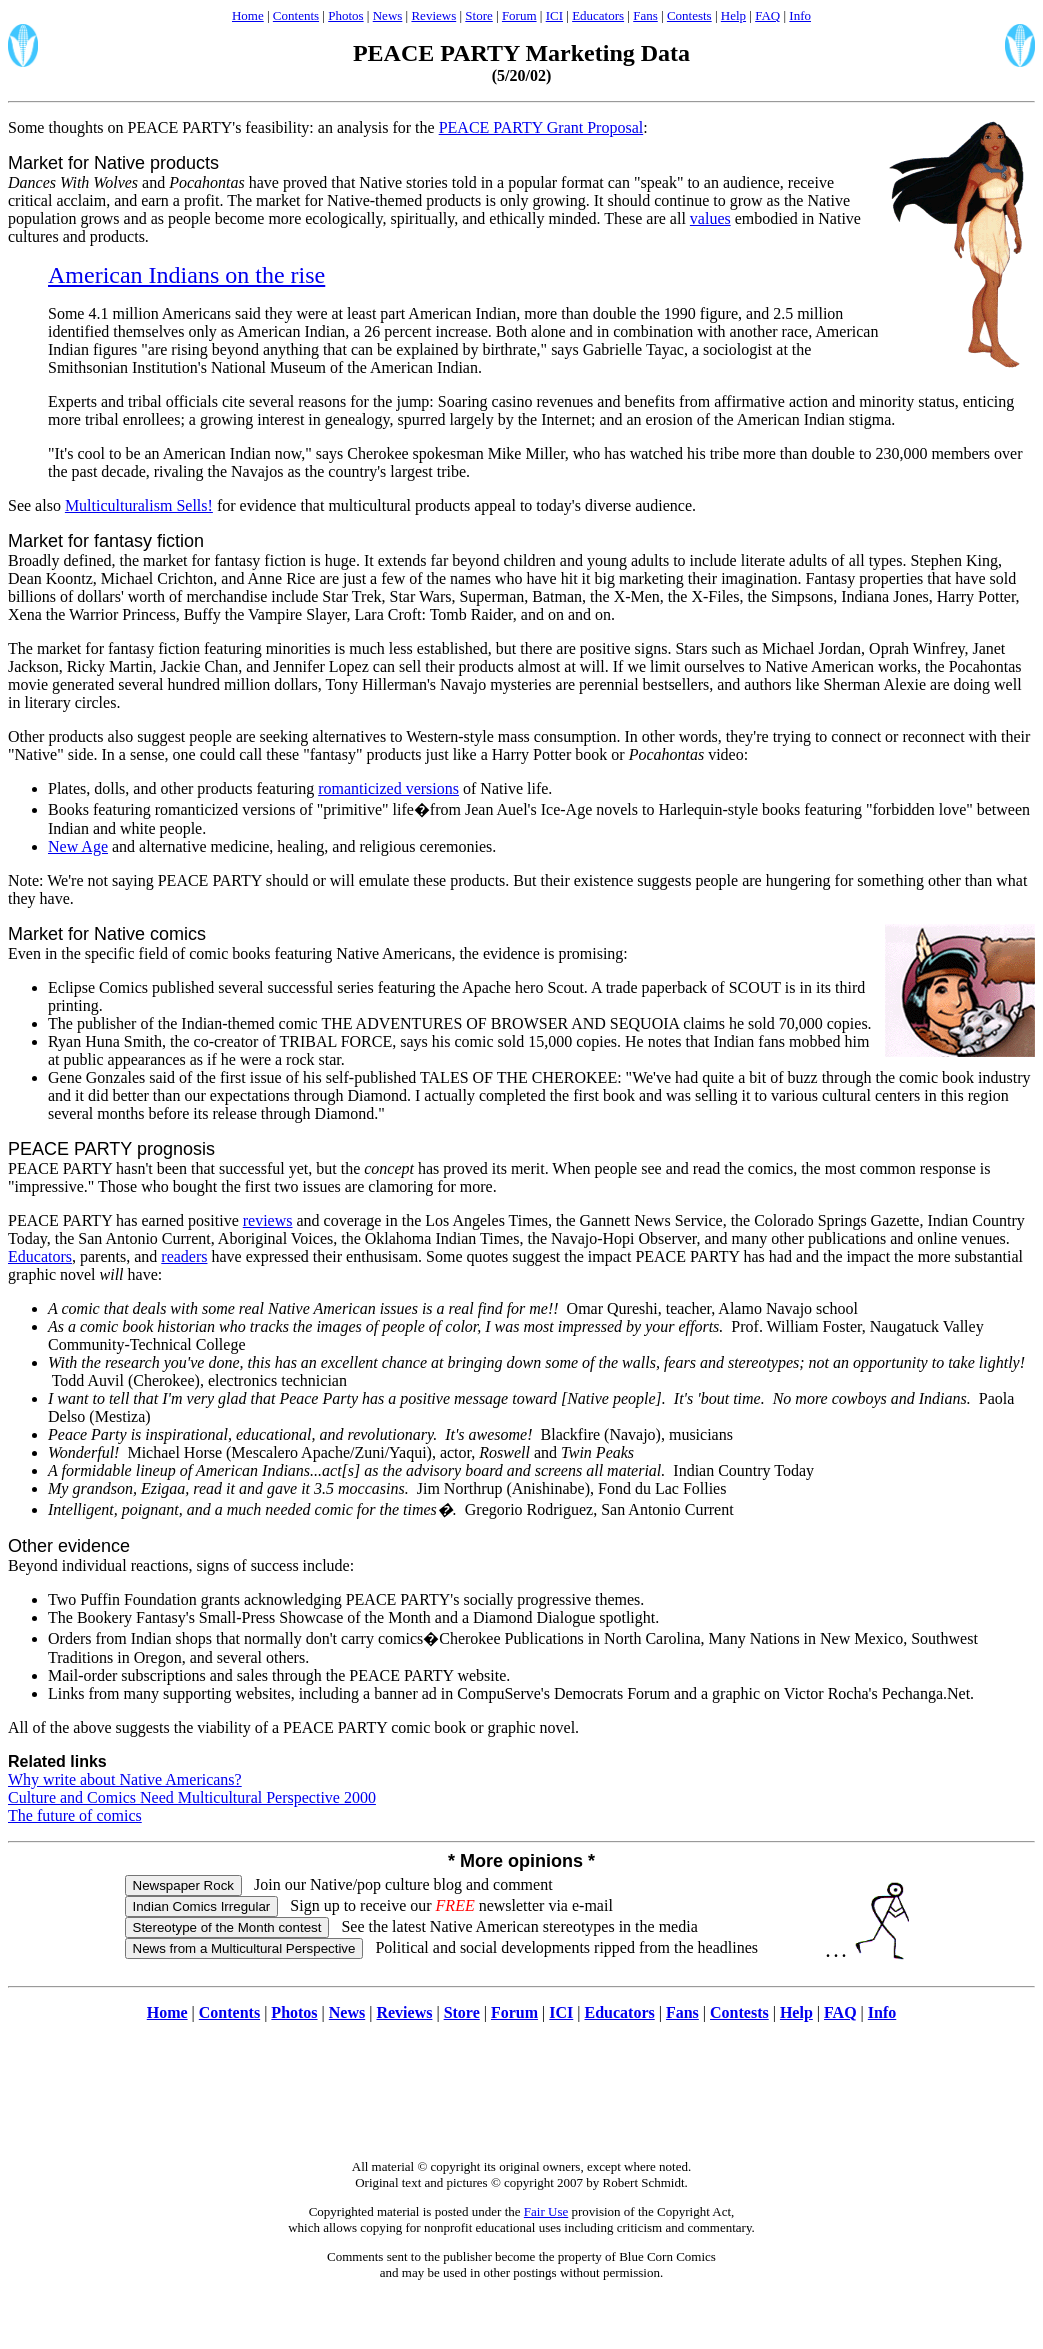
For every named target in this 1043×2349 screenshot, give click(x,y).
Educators (598, 15)
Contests (689, 15)
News (388, 15)
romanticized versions (388, 788)
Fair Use (546, 2211)
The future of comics (75, 1815)
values (710, 218)
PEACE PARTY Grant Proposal (541, 127)
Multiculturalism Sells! (139, 505)
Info (800, 15)
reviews (268, 1220)
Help (733, 15)
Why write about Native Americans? (125, 1779)
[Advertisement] (522, 2101)
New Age (78, 846)
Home (248, 15)
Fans (645, 15)
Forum (519, 15)
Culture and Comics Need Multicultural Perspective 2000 (192, 1797)
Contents (296, 15)
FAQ (767, 15)
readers (184, 1256)
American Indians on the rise (186, 275)
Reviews (433, 15)
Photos (345, 15)
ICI (554, 15)
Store (478, 15)
